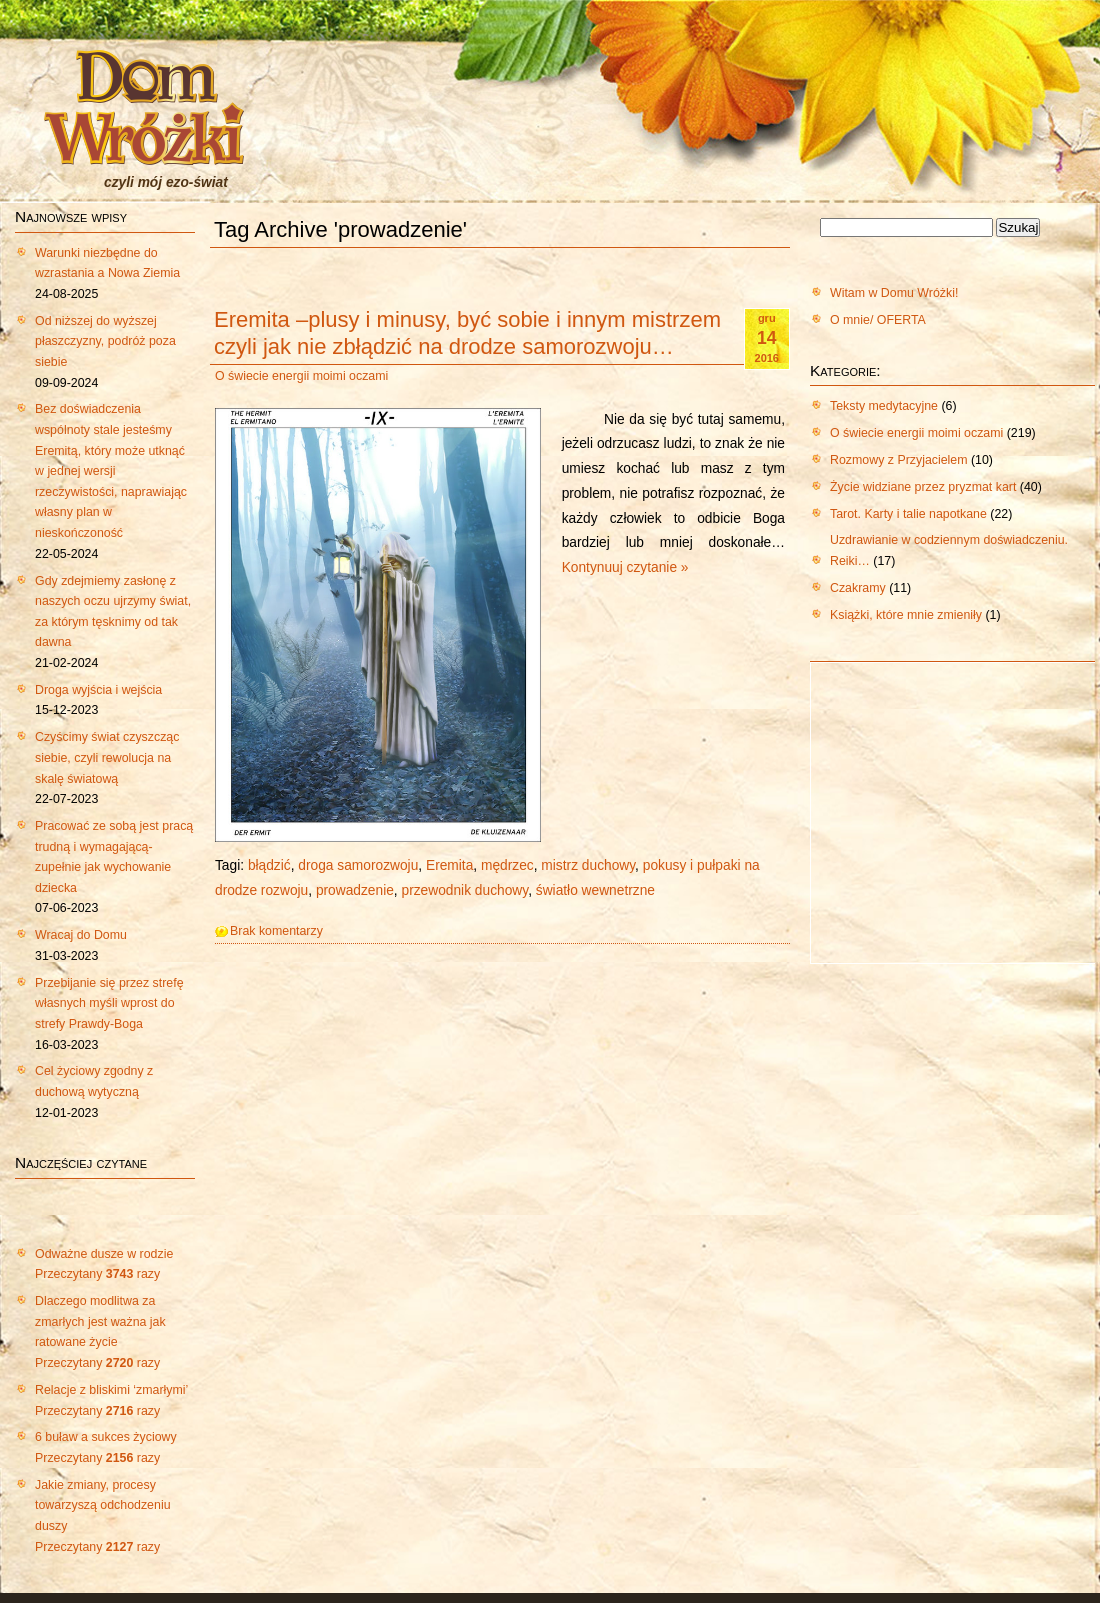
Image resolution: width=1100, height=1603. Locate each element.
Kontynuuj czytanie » (625, 567)
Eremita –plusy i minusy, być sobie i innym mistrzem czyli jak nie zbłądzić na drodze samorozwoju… (467, 332)
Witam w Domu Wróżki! (894, 293)
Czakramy (858, 588)
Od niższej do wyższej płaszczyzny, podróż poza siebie (105, 341)
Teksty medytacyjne (884, 406)
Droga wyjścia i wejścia (98, 690)
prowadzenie (355, 890)
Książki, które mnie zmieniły (906, 615)
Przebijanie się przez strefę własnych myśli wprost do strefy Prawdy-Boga (109, 1003)
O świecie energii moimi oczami (301, 376)
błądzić (269, 865)
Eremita (449, 865)
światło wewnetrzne (595, 890)
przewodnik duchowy (465, 890)
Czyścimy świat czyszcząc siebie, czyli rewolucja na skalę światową (107, 757)
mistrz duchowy (588, 865)
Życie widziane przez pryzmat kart (923, 487)
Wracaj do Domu (81, 935)
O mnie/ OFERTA (878, 320)
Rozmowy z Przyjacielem (899, 460)
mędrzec (507, 865)
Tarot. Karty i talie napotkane (908, 514)
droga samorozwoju (358, 865)
